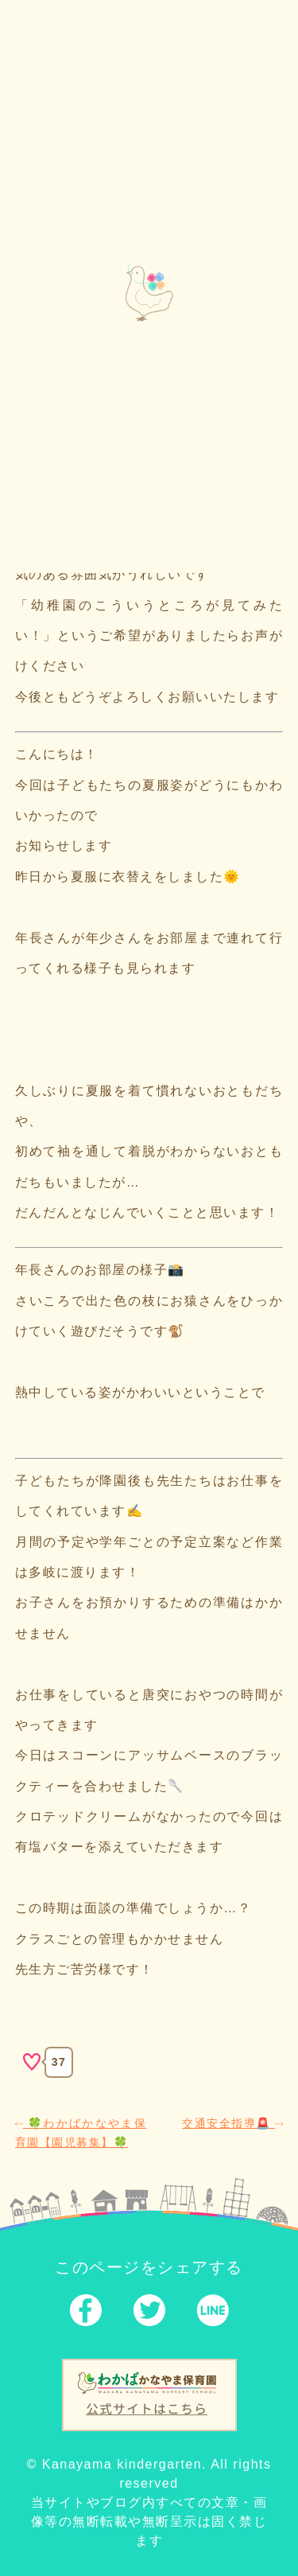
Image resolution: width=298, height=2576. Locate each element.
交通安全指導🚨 (232, 2123)
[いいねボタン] (32, 2062)
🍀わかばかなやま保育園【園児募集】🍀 (80, 2133)
